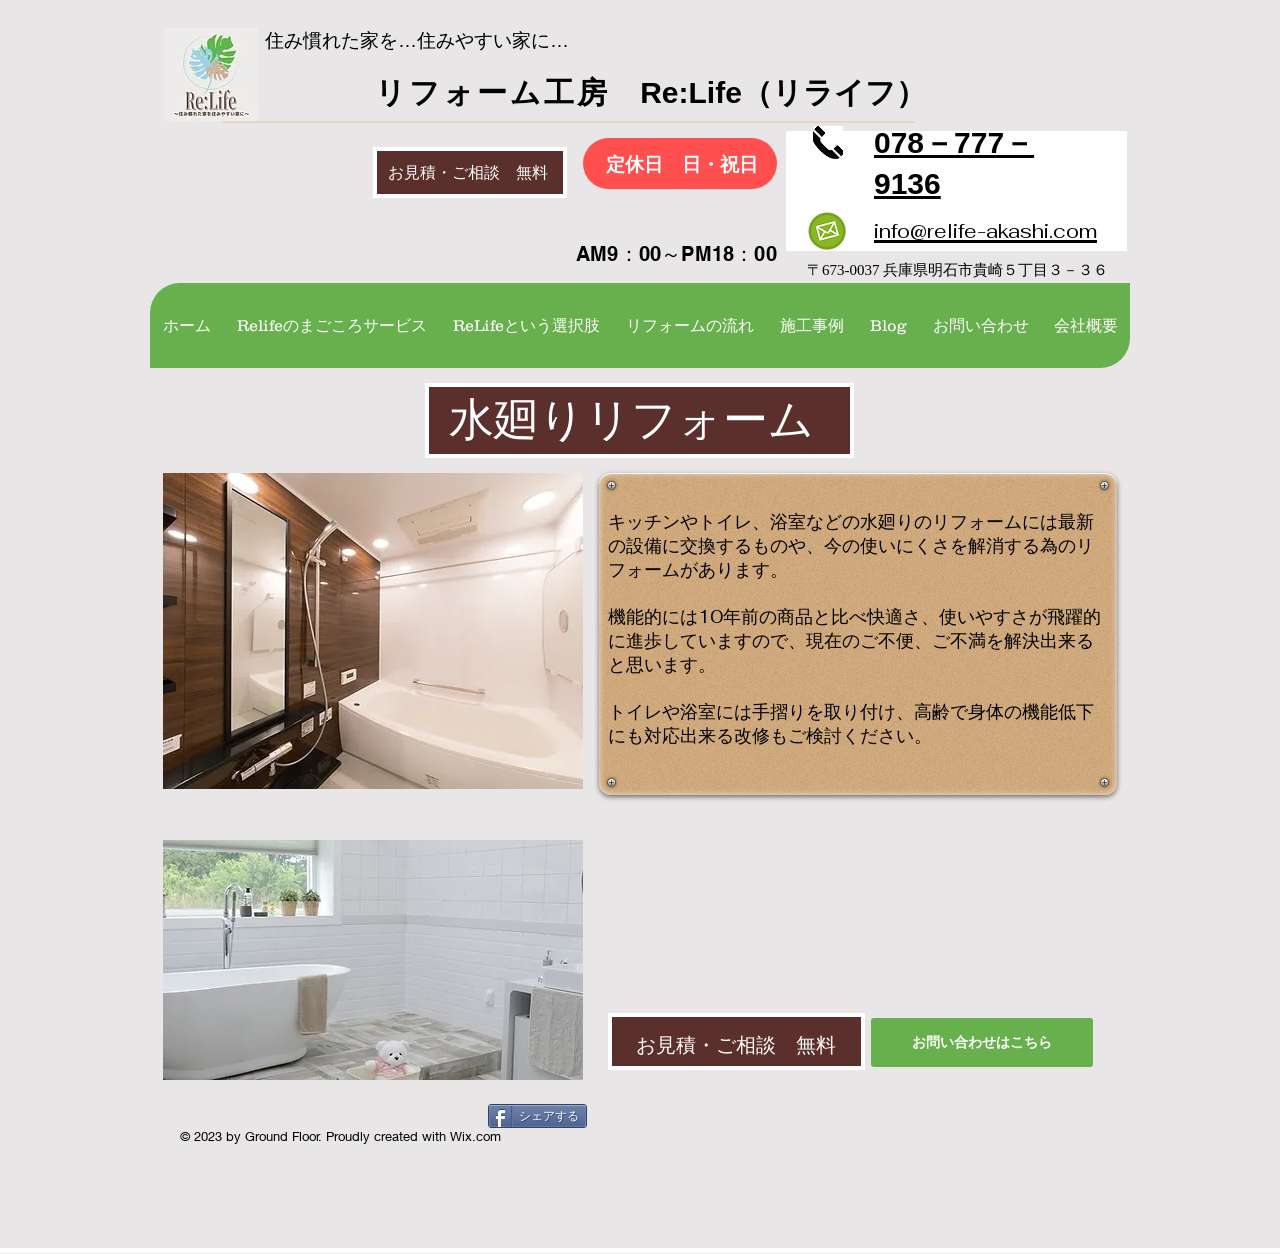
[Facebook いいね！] (308, 1119)
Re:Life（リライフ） (768, 92)
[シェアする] (537, 1116)
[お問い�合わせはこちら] (982, 1042)
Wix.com (475, 1136)
